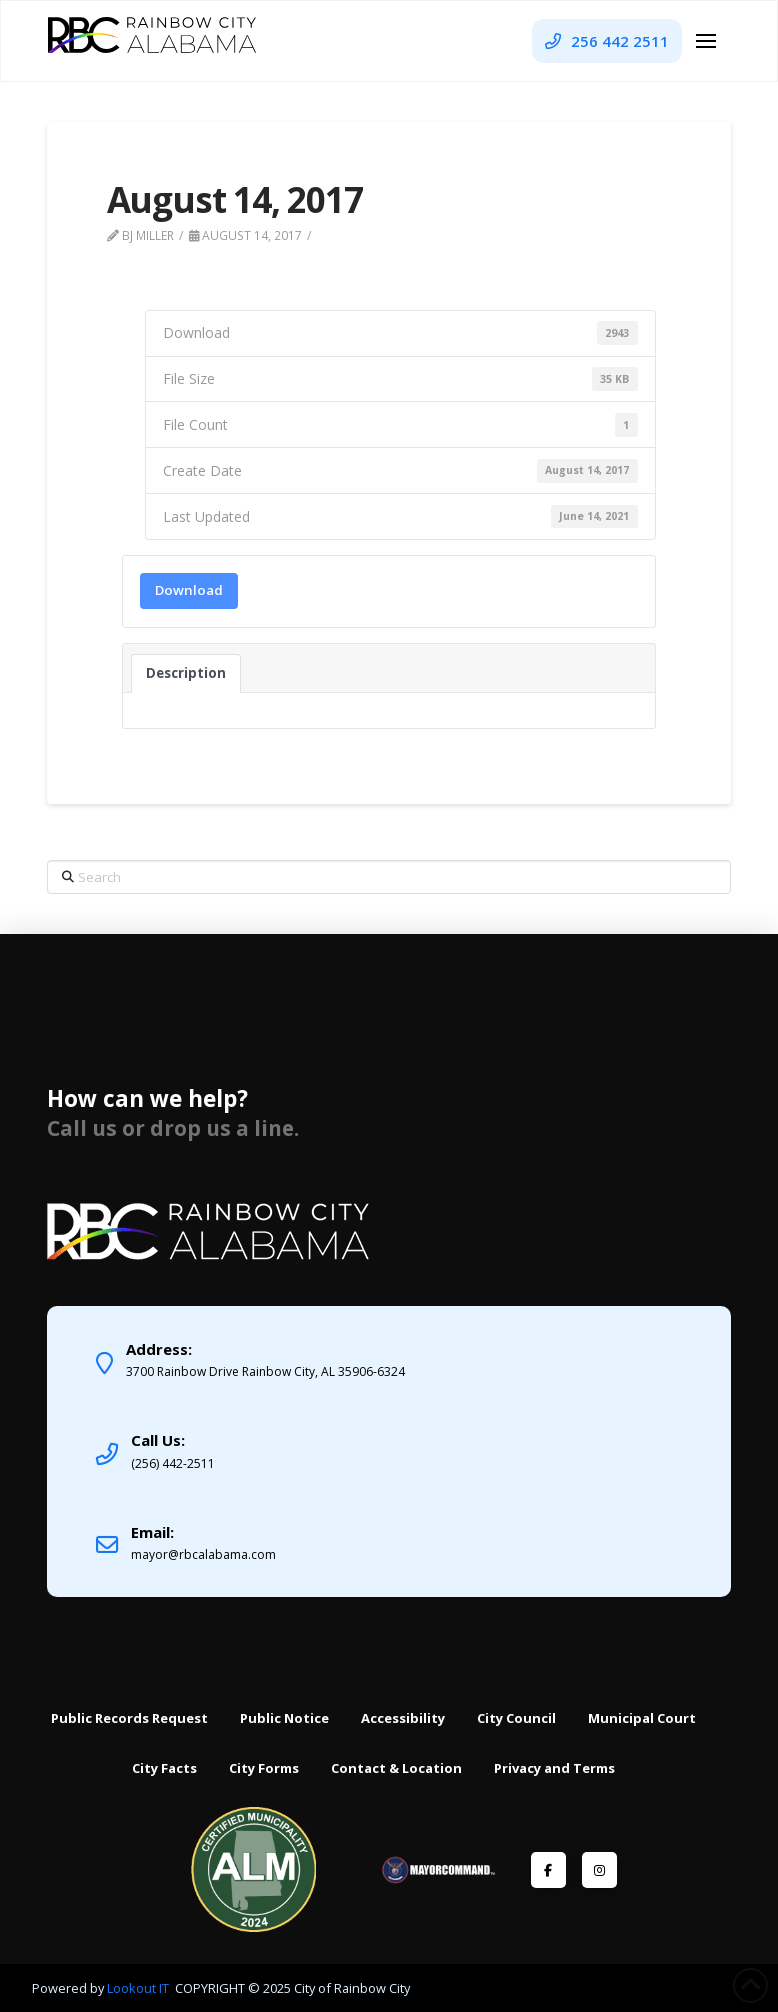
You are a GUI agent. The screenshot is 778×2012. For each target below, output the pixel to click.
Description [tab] (186, 673)
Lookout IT (139, 1988)
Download (189, 590)
